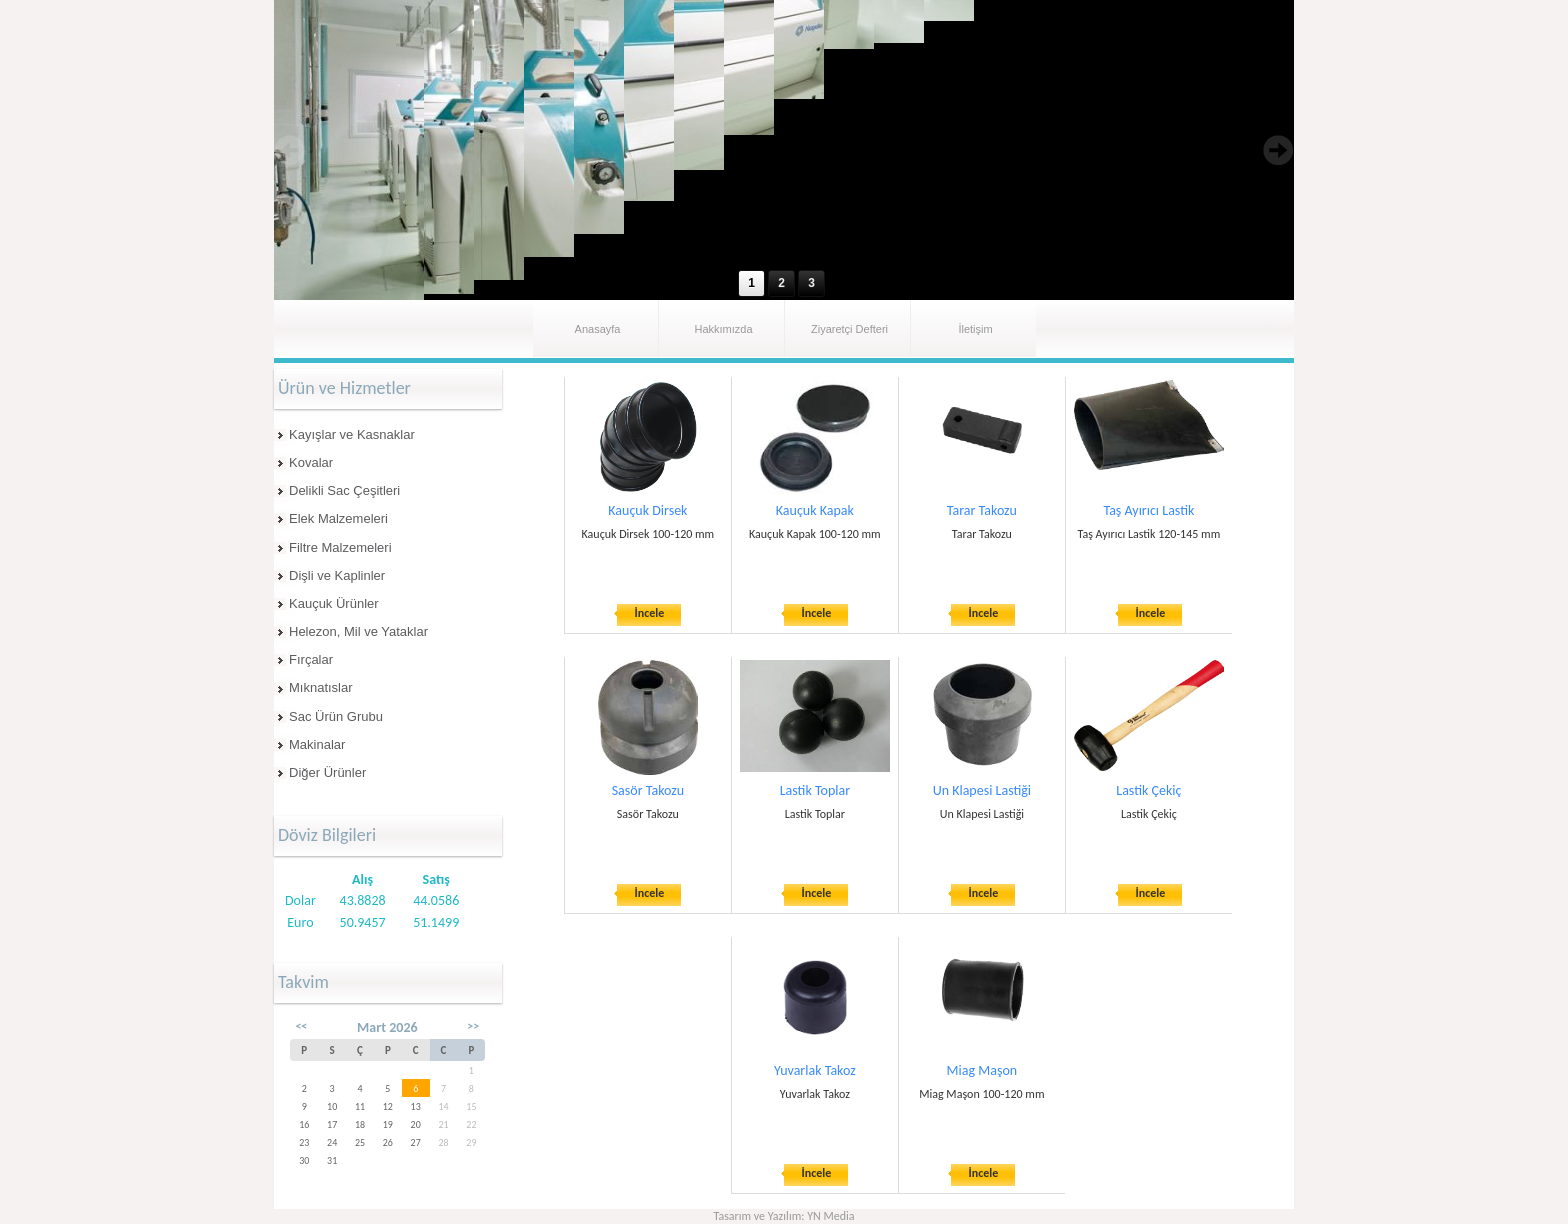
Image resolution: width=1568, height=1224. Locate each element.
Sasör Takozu (648, 790)
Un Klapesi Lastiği (982, 790)
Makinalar (317, 744)
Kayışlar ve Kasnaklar (352, 434)
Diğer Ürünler (327, 772)
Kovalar (311, 462)
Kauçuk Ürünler (334, 603)
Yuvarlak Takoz (815, 1070)
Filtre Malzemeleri (340, 547)
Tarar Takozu (982, 510)
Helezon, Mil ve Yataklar (358, 631)
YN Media (830, 1216)
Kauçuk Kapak (815, 510)
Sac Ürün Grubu (336, 716)
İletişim (975, 329)
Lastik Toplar (815, 790)
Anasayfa (598, 329)
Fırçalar (311, 659)
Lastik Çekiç (1148, 790)
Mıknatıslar (321, 687)
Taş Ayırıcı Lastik (1148, 510)
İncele (650, 613)
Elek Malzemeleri (338, 518)
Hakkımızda (723, 329)
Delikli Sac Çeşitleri (344, 490)
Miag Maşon (982, 1070)
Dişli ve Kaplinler (337, 575)
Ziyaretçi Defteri (849, 329)
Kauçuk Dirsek (647, 510)
